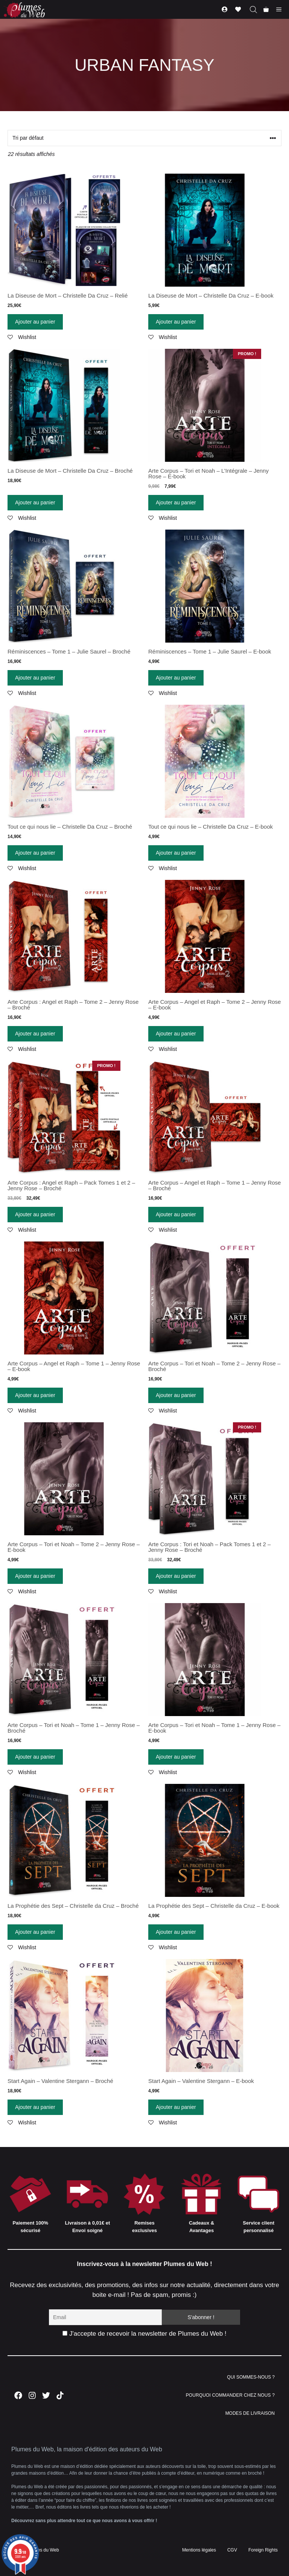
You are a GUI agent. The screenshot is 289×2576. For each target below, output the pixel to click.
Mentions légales (199, 2550)
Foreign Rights (263, 2550)
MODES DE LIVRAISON (250, 2413)
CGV (232, 2550)
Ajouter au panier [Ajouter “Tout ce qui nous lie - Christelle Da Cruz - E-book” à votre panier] (176, 853)
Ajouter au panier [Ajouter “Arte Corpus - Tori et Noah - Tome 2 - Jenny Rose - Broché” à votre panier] (176, 1395)
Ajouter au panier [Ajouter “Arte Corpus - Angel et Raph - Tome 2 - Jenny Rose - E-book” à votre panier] (176, 1034)
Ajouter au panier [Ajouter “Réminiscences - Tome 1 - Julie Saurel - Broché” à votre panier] (35, 678)
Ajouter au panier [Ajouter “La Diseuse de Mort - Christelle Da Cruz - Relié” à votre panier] (35, 322)
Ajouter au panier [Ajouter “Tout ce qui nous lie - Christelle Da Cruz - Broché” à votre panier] (35, 853)
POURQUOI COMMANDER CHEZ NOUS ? (230, 2395)
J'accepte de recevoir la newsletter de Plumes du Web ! (144, 2333)
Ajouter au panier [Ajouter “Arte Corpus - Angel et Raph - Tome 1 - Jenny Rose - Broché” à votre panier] (176, 1214)
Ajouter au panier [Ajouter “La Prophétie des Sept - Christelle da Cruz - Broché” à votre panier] (35, 1932)
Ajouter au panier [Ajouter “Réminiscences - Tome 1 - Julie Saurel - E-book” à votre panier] (176, 678)
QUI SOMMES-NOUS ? (251, 2377)
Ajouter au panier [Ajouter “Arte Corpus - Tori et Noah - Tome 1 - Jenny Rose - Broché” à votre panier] (35, 1757)
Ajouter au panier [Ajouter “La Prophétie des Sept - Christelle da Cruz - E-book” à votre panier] (176, 1932)
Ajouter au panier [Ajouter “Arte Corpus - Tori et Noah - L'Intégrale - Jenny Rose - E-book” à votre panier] (176, 502)
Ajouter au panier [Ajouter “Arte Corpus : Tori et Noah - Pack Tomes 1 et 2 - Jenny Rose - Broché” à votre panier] (176, 1576)
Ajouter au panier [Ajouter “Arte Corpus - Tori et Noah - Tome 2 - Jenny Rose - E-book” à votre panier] (35, 1576)
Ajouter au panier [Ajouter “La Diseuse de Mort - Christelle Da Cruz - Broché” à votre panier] (35, 502)
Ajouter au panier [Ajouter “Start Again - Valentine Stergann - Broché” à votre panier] (35, 2107)
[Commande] (144, 138)
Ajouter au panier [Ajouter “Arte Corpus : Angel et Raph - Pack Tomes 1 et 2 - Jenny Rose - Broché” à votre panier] (35, 1214)
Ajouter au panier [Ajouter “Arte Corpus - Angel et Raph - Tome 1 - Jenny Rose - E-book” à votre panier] (35, 1395)
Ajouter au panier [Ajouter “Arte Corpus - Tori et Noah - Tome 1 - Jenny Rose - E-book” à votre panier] (176, 1757)
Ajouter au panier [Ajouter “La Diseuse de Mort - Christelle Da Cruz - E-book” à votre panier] (176, 322)
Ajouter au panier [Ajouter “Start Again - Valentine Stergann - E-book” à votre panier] (176, 2107)
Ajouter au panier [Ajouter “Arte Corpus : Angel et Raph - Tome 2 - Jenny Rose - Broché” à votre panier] (35, 1034)
